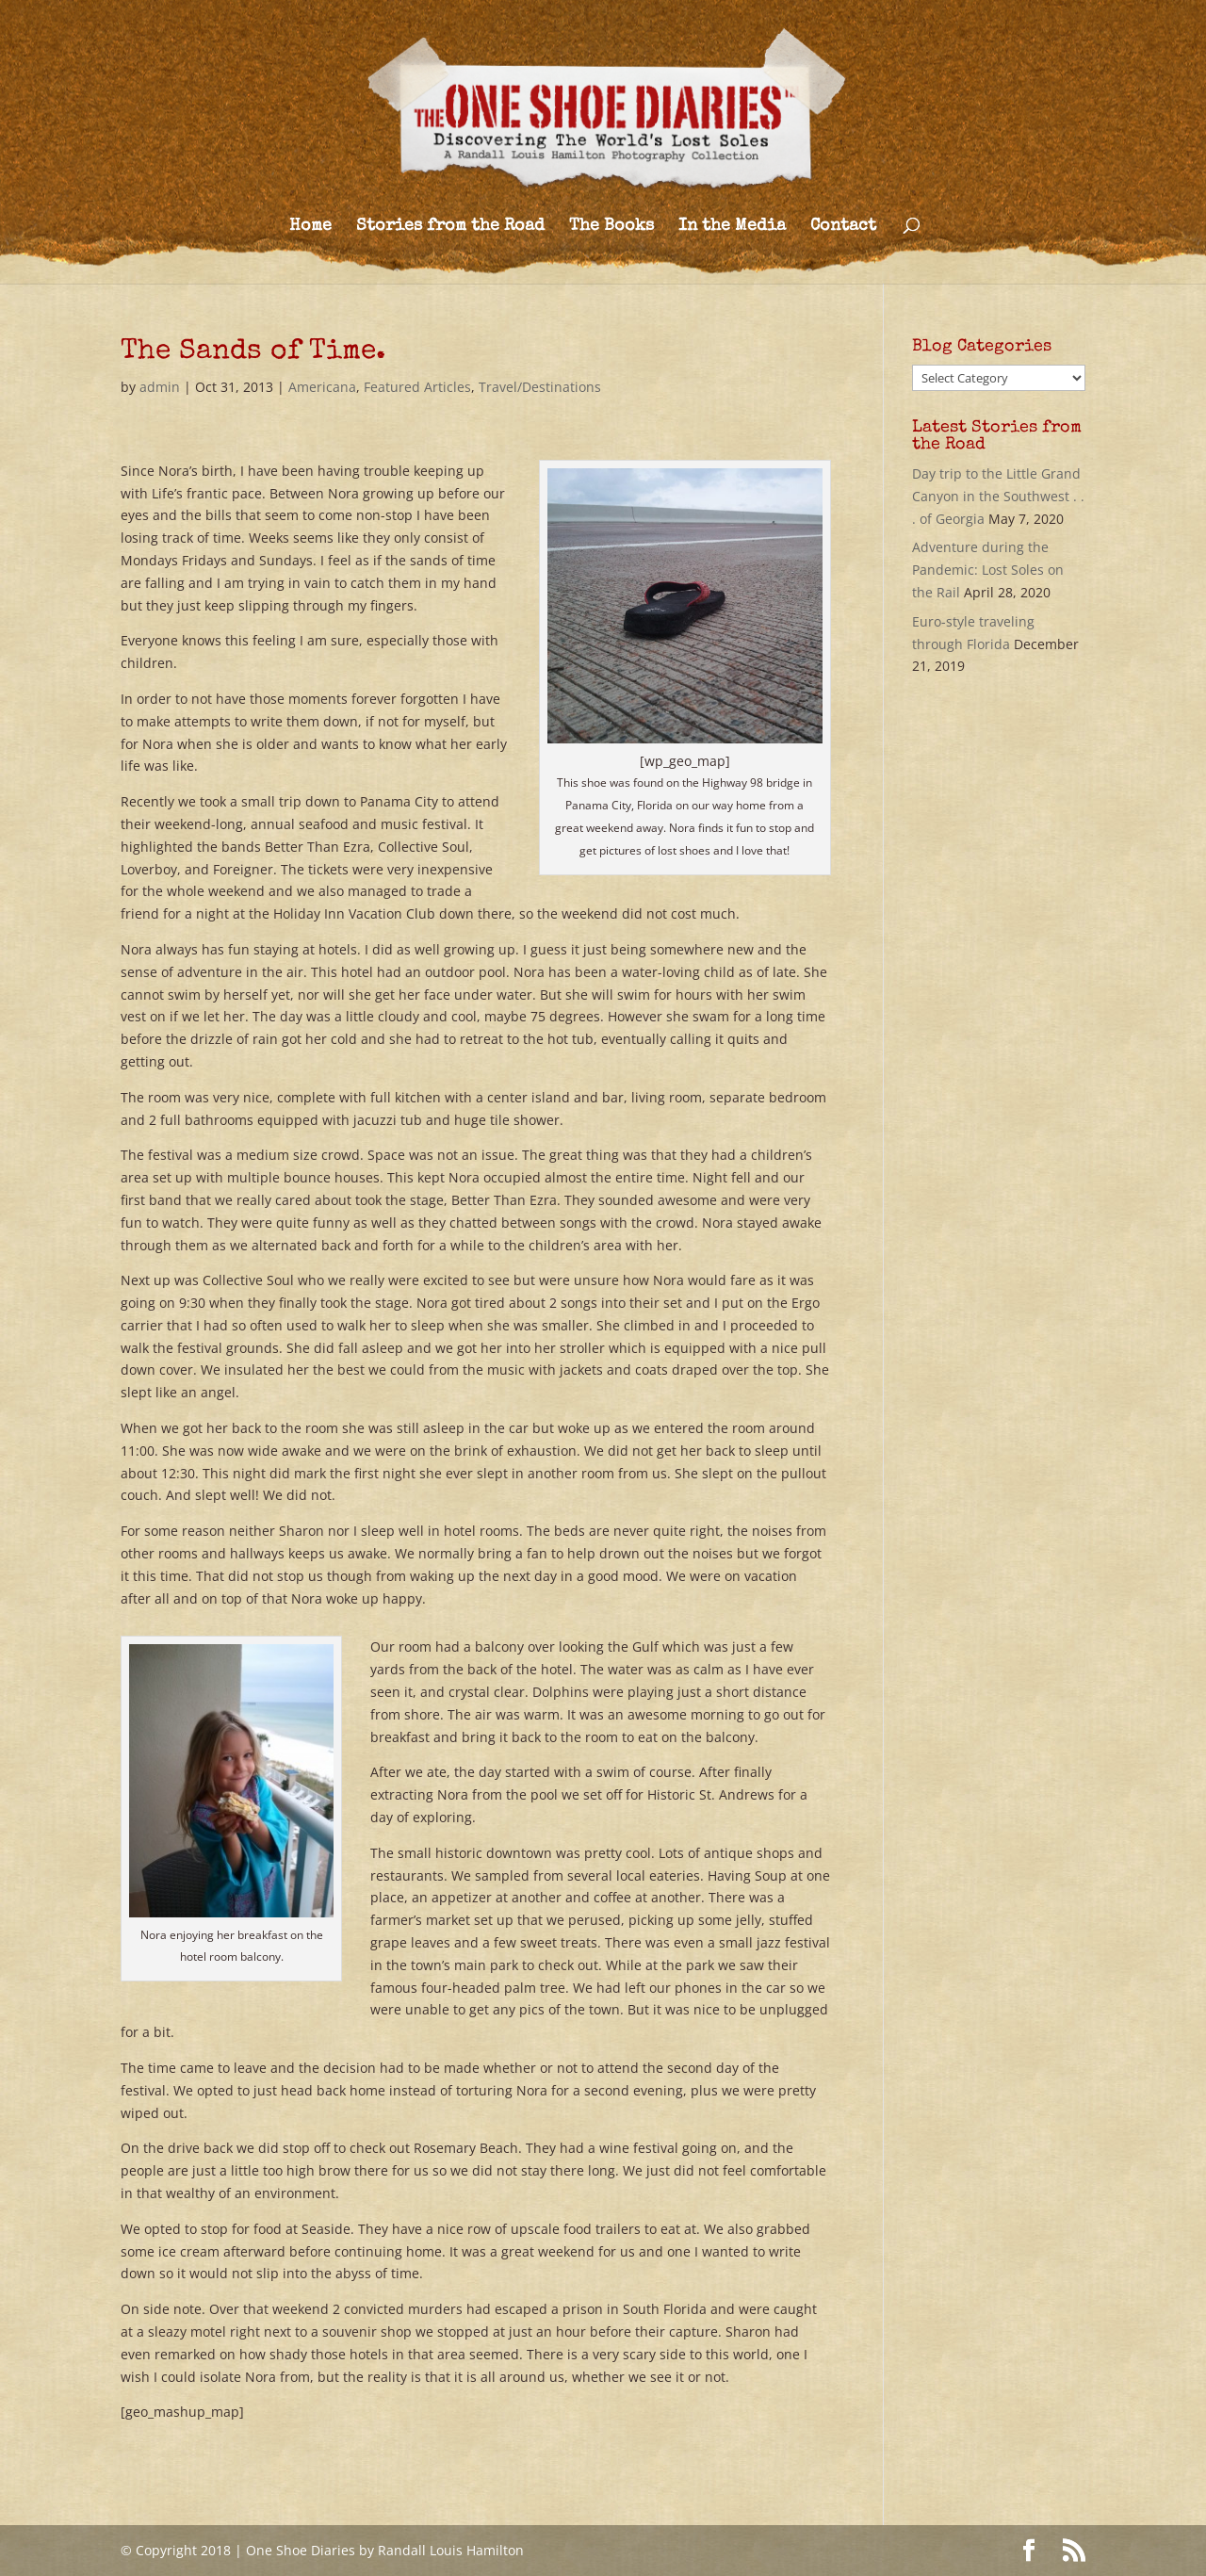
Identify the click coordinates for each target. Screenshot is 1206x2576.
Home (310, 227)
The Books (611, 227)
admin (159, 387)
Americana (322, 387)
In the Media (732, 227)
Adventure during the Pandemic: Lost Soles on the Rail (988, 569)
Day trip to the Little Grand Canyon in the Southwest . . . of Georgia (998, 496)
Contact (843, 227)
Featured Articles (417, 387)
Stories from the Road (450, 227)
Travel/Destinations (540, 387)
